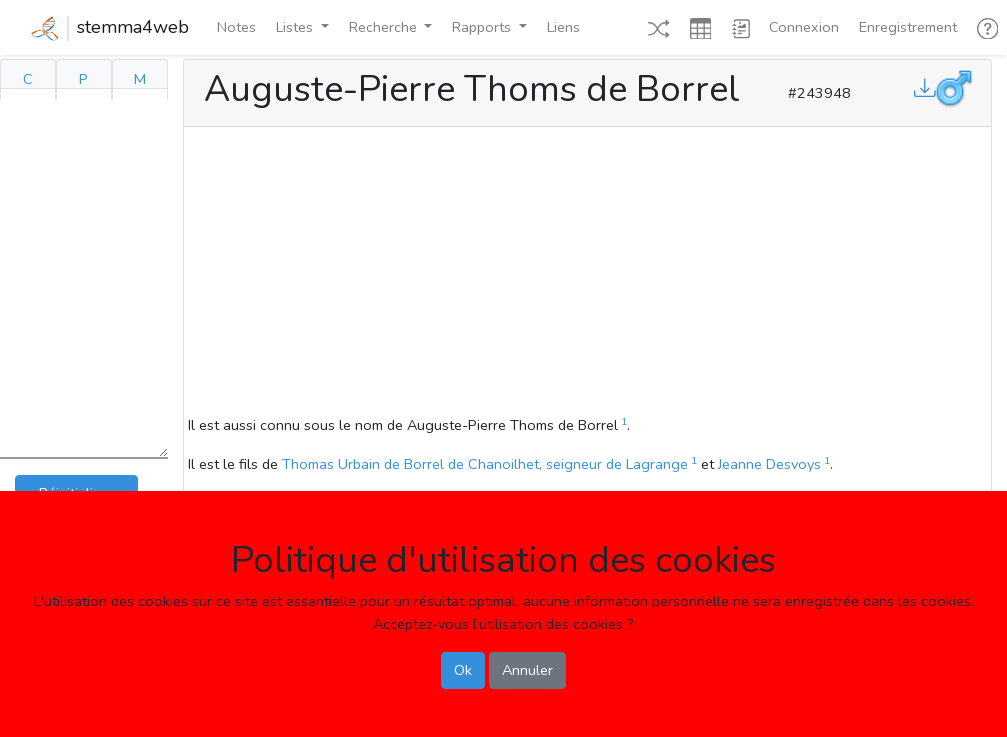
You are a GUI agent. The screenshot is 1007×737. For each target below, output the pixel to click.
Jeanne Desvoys (769, 464)
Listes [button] (296, 27)
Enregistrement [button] (908, 27)
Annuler (527, 670)
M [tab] (140, 79)
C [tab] (28, 79)
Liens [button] (563, 27)
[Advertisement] (587, 274)
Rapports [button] (483, 27)
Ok (463, 670)
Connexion (804, 27)
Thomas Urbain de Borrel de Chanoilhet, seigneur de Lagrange (485, 464)
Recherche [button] (385, 27)
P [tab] (83, 79)
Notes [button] (236, 27)
